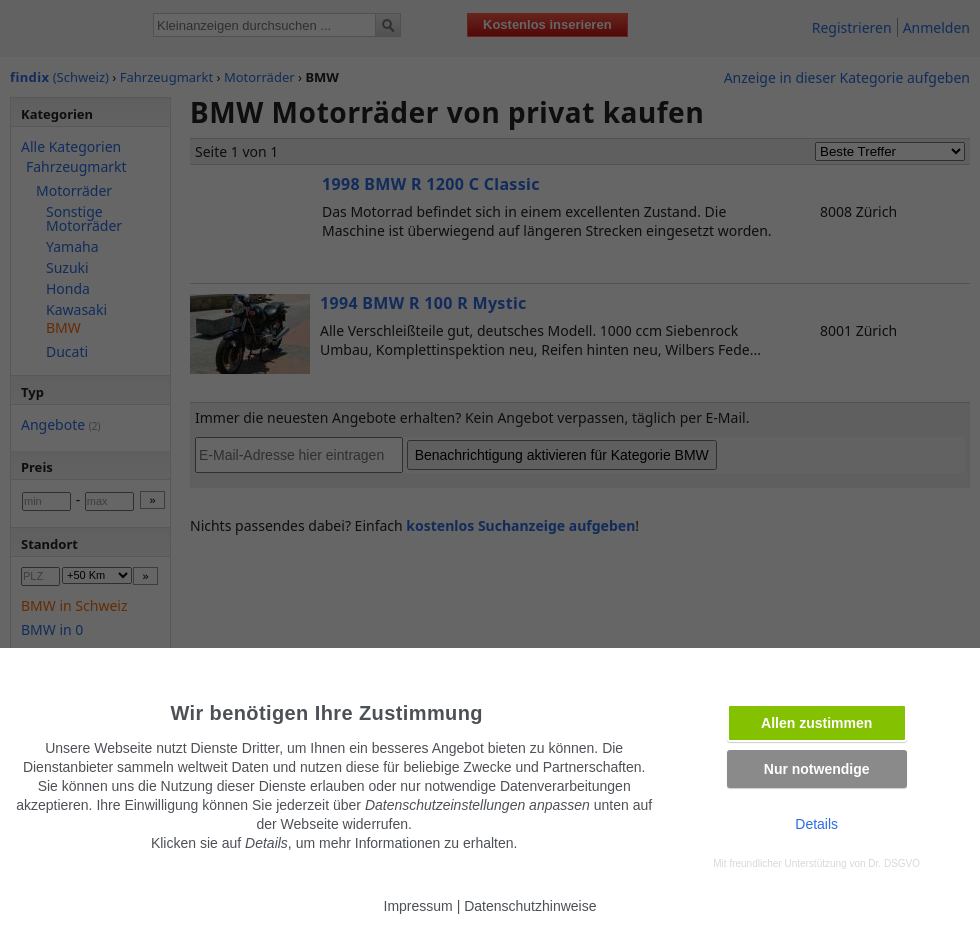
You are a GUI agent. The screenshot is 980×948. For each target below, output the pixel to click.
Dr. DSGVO (894, 863)
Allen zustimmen (816, 723)
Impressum (418, 906)
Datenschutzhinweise (530, 906)
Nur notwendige (817, 769)
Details (816, 824)
